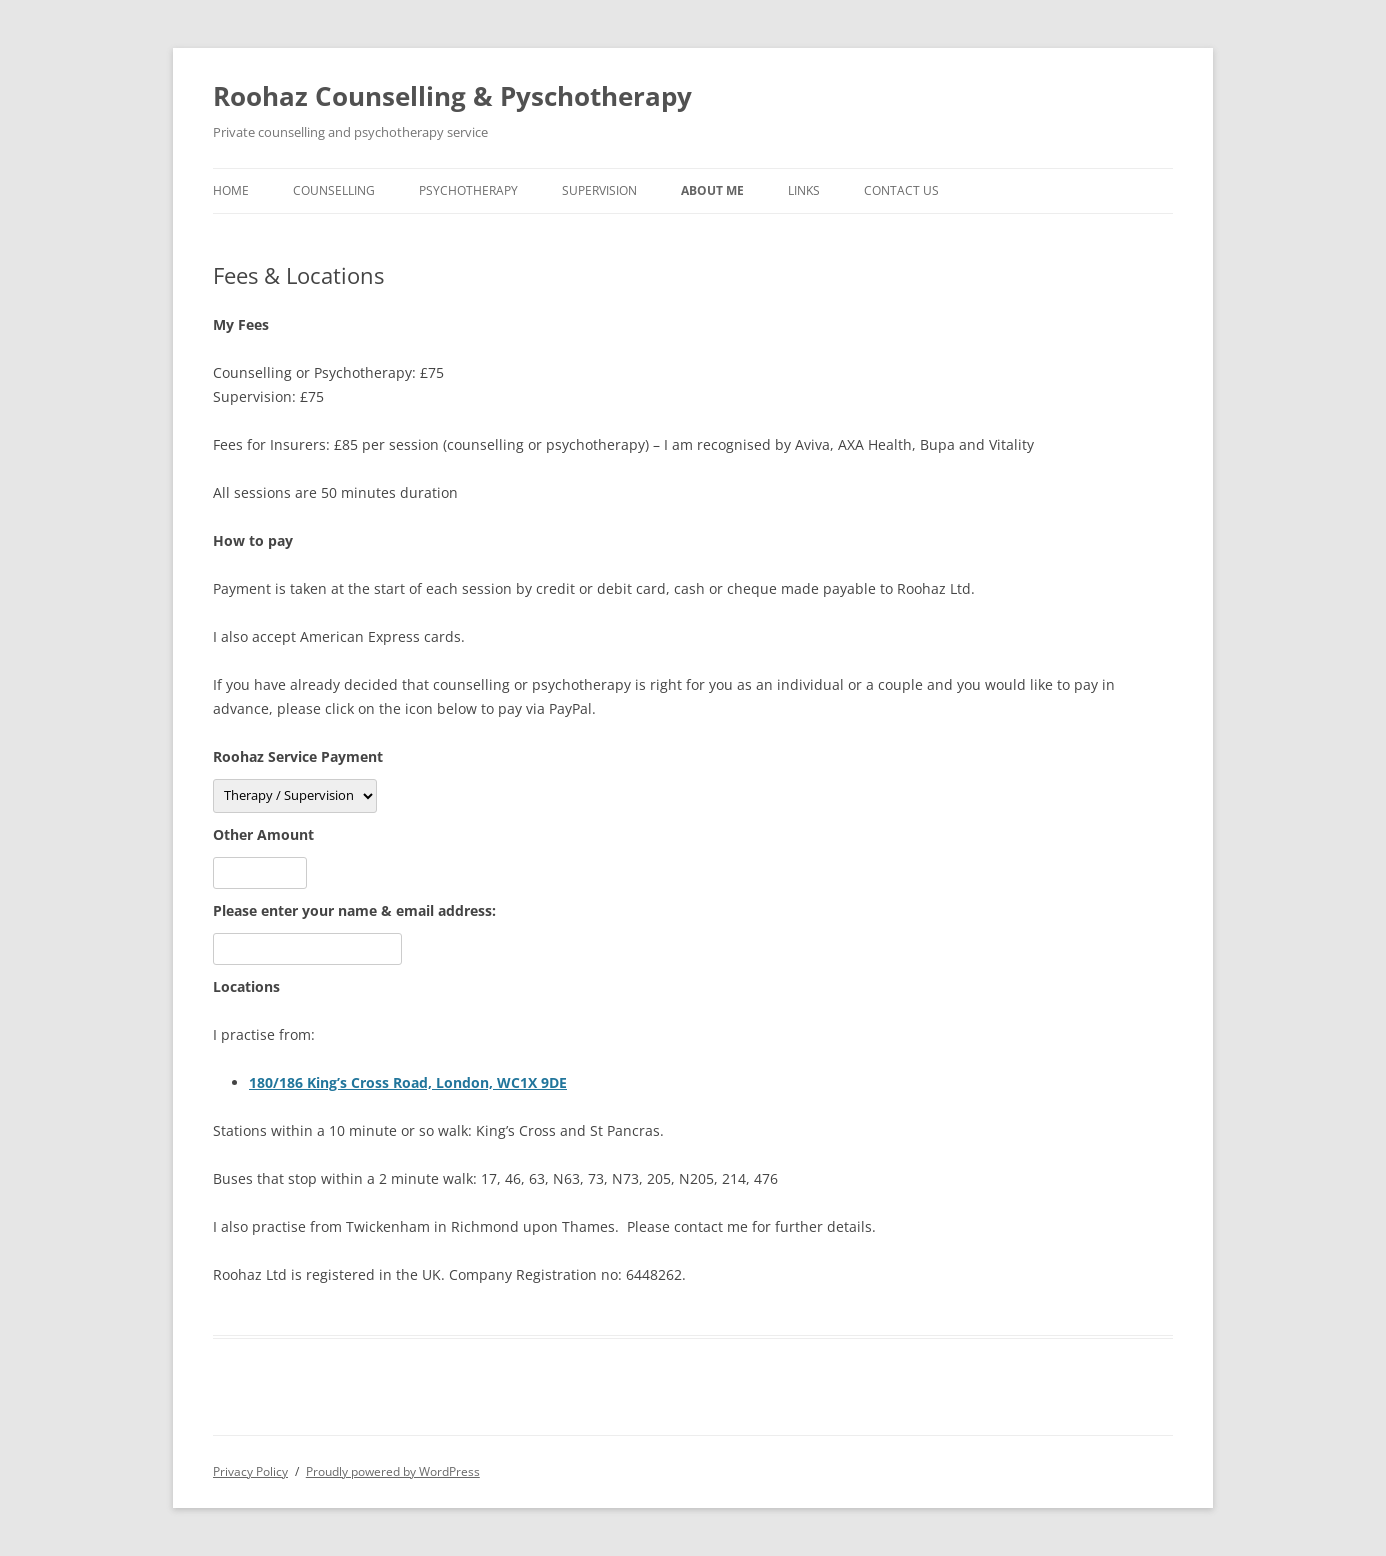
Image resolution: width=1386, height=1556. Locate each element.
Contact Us (901, 190)
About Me (712, 190)
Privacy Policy (250, 1471)
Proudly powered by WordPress (393, 1471)
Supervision (599, 190)
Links (804, 190)
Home (231, 190)
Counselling (334, 190)
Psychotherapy (468, 190)
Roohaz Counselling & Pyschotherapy (452, 96)
